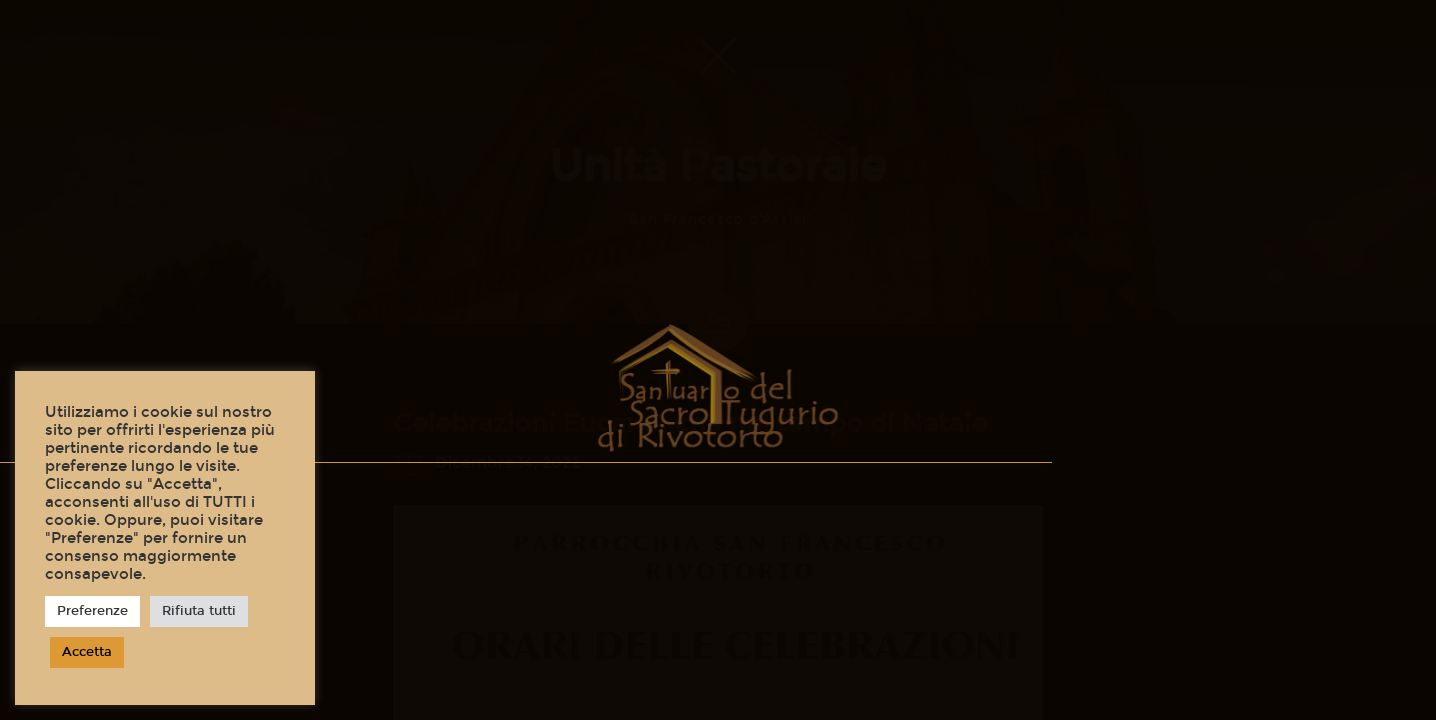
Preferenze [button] (92, 611)
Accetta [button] (87, 652)
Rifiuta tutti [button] (199, 611)
